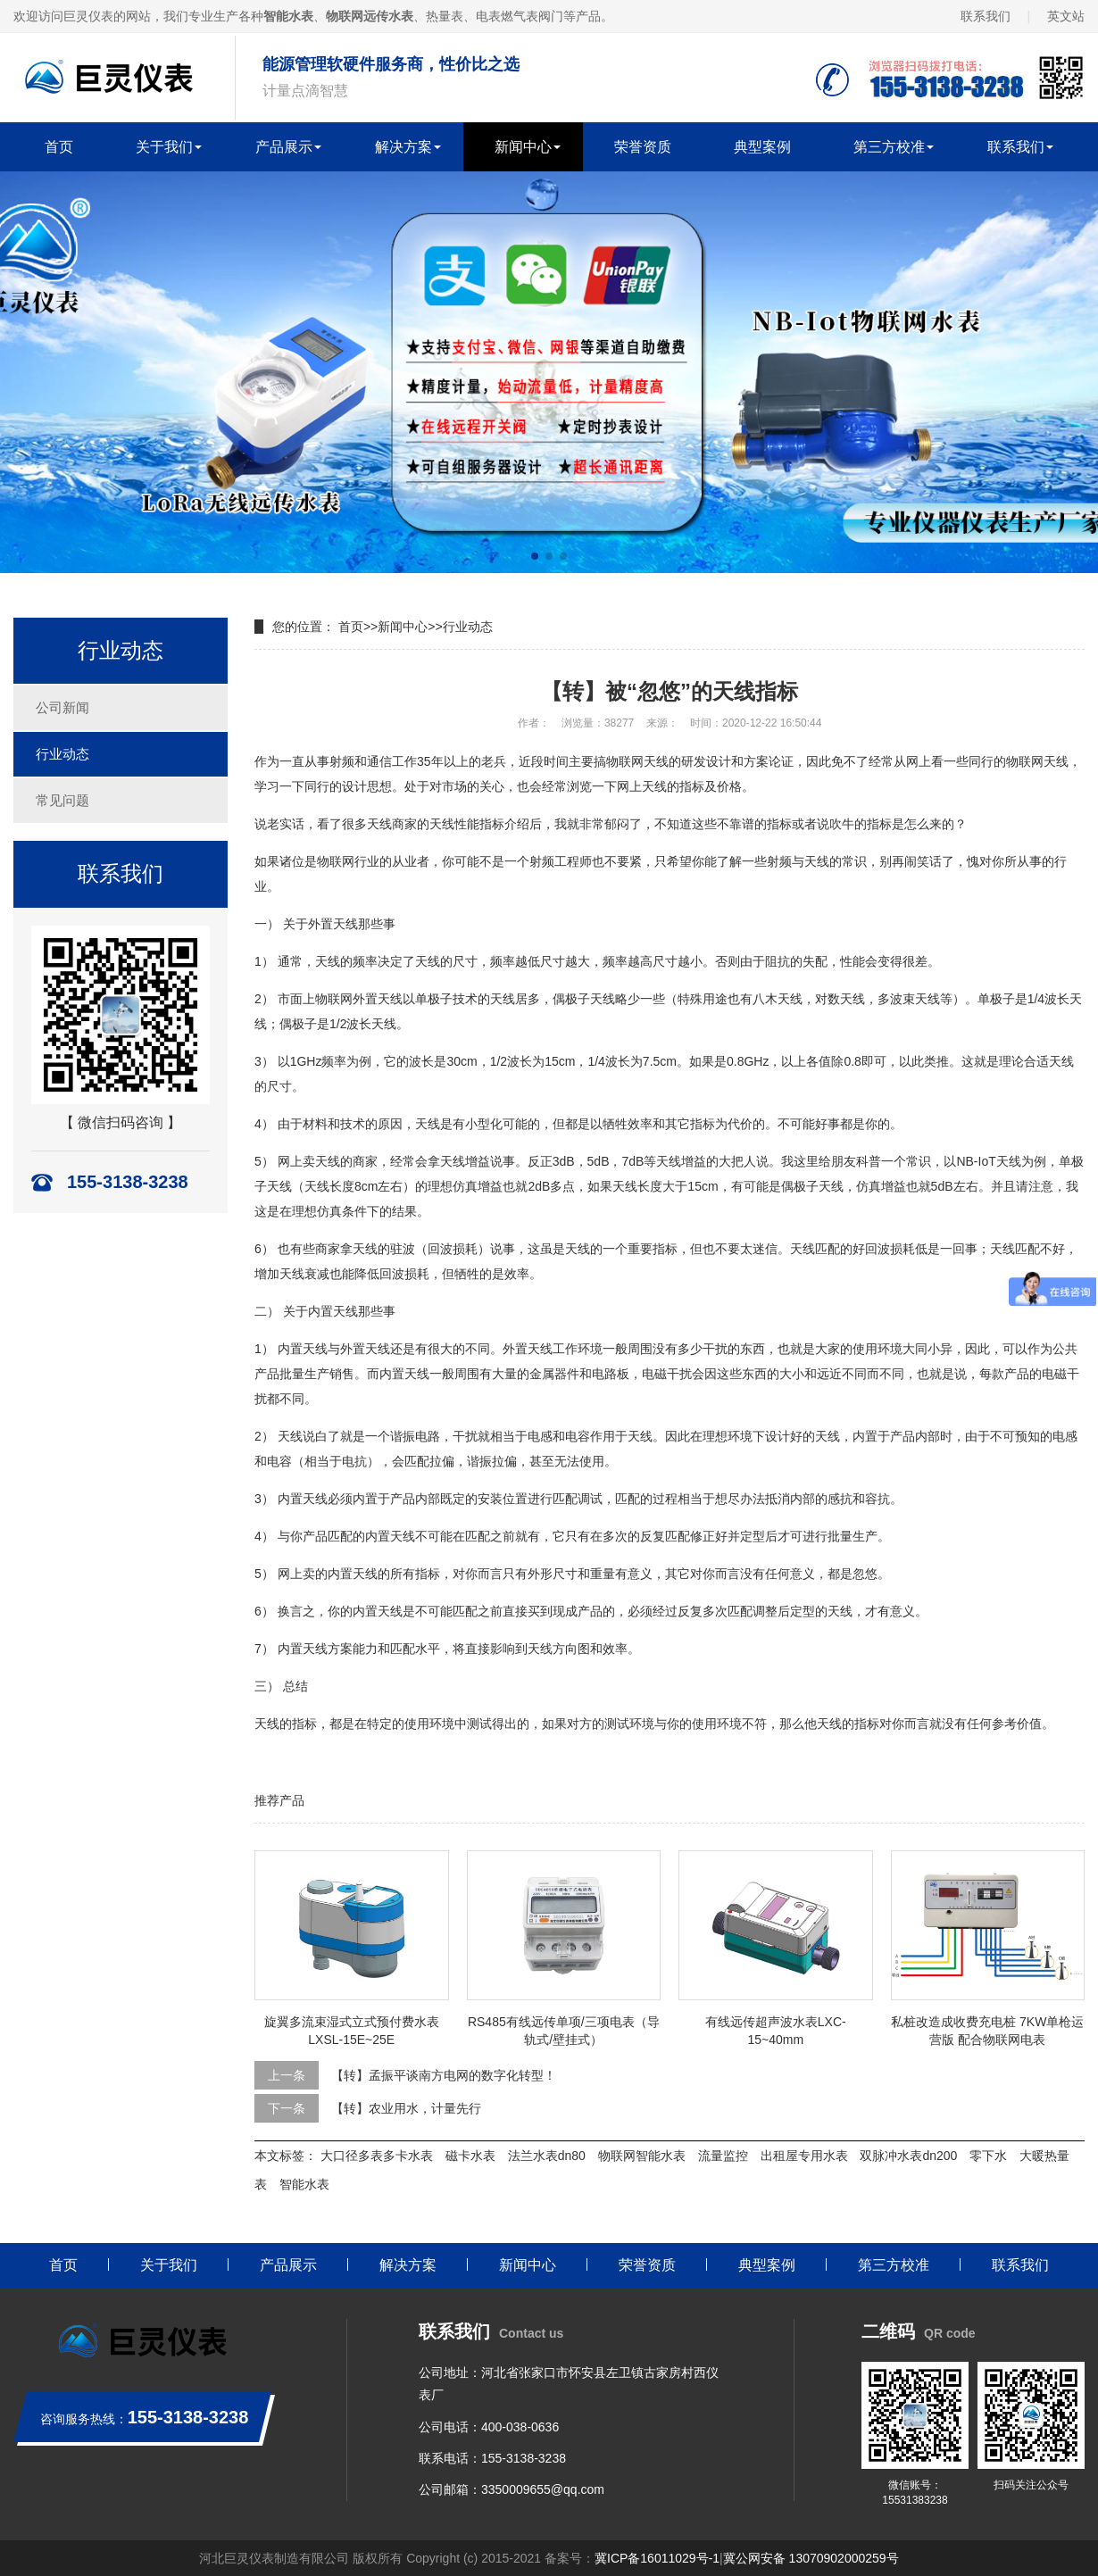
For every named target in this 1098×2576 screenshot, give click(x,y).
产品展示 (283, 146)
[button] (534, 556)
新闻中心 (523, 146)
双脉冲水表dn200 (908, 2155)
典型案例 (762, 146)
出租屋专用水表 (804, 2155)
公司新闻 (62, 707)
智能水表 (304, 2184)
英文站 (1066, 16)
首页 (59, 146)
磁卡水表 (470, 2155)
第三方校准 (889, 146)
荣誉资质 (642, 146)
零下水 (988, 2155)
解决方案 (403, 146)
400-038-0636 (520, 2427)
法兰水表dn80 (547, 2155)
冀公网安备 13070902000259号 (811, 2558)
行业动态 (62, 753)
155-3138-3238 (523, 2458)
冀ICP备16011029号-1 (657, 2558)
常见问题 (62, 800)
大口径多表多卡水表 (376, 2155)
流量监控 (723, 2155)
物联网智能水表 (642, 2155)
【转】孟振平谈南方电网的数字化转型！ (443, 2075)
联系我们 (986, 16)
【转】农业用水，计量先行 (406, 2108)
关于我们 (164, 146)
